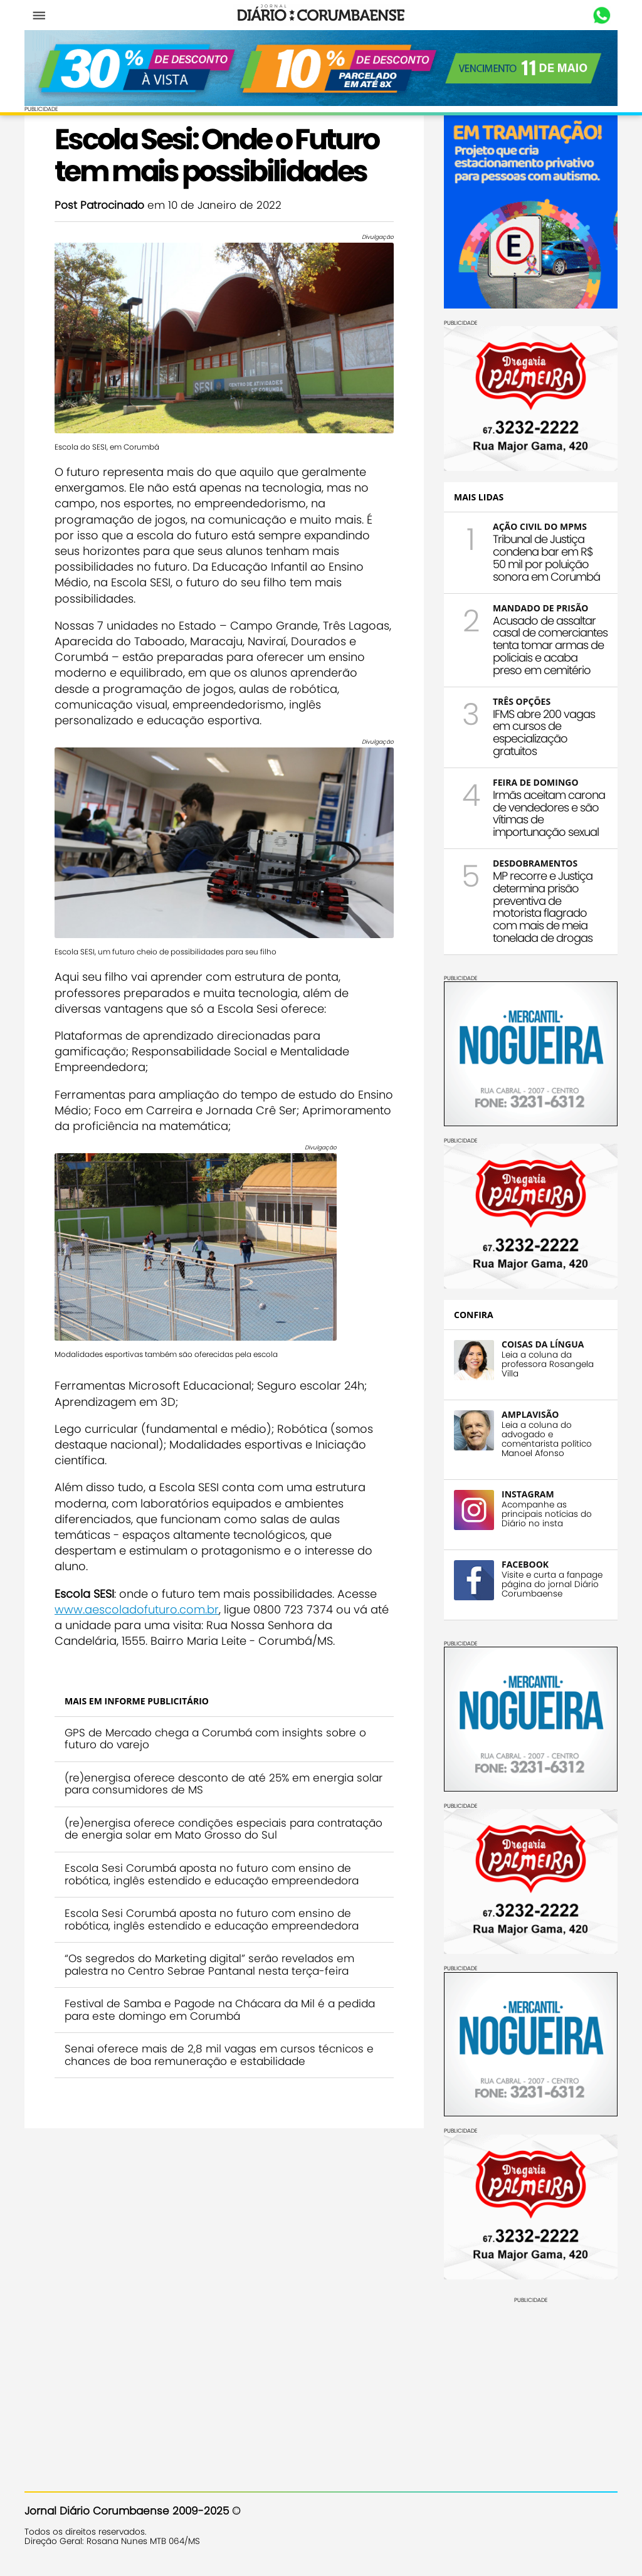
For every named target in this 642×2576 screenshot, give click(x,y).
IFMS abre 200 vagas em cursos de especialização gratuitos (544, 732)
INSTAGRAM (528, 1494)
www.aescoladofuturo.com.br (137, 1609)
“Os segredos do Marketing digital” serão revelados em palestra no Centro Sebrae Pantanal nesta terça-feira (209, 1964)
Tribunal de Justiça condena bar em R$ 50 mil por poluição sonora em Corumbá (546, 557)
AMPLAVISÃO (530, 1414)
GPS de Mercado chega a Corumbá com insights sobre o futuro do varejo (215, 1739)
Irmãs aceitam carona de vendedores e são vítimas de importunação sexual (549, 813)
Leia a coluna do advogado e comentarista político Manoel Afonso (547, 1439)
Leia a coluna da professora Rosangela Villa (548, 1364)
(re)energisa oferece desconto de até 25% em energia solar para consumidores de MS (223, 1784)
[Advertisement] (531, 2381)
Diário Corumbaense (321, 15)
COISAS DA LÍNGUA (543, 1344)
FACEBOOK (525, 1564)
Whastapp (601, 16)
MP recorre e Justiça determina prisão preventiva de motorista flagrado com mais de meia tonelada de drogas (542, 907)
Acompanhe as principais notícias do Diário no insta (547, 1514)
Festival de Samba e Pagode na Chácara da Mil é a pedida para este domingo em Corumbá (220, 2010)
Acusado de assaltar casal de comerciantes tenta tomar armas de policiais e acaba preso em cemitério (550, 645)
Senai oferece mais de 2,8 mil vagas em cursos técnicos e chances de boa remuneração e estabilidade (219, 2055)
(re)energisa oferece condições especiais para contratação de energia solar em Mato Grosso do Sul (223, 1829)
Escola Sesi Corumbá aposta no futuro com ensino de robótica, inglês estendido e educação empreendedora (212, 1874)
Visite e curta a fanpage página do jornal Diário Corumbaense (552, 1584)
